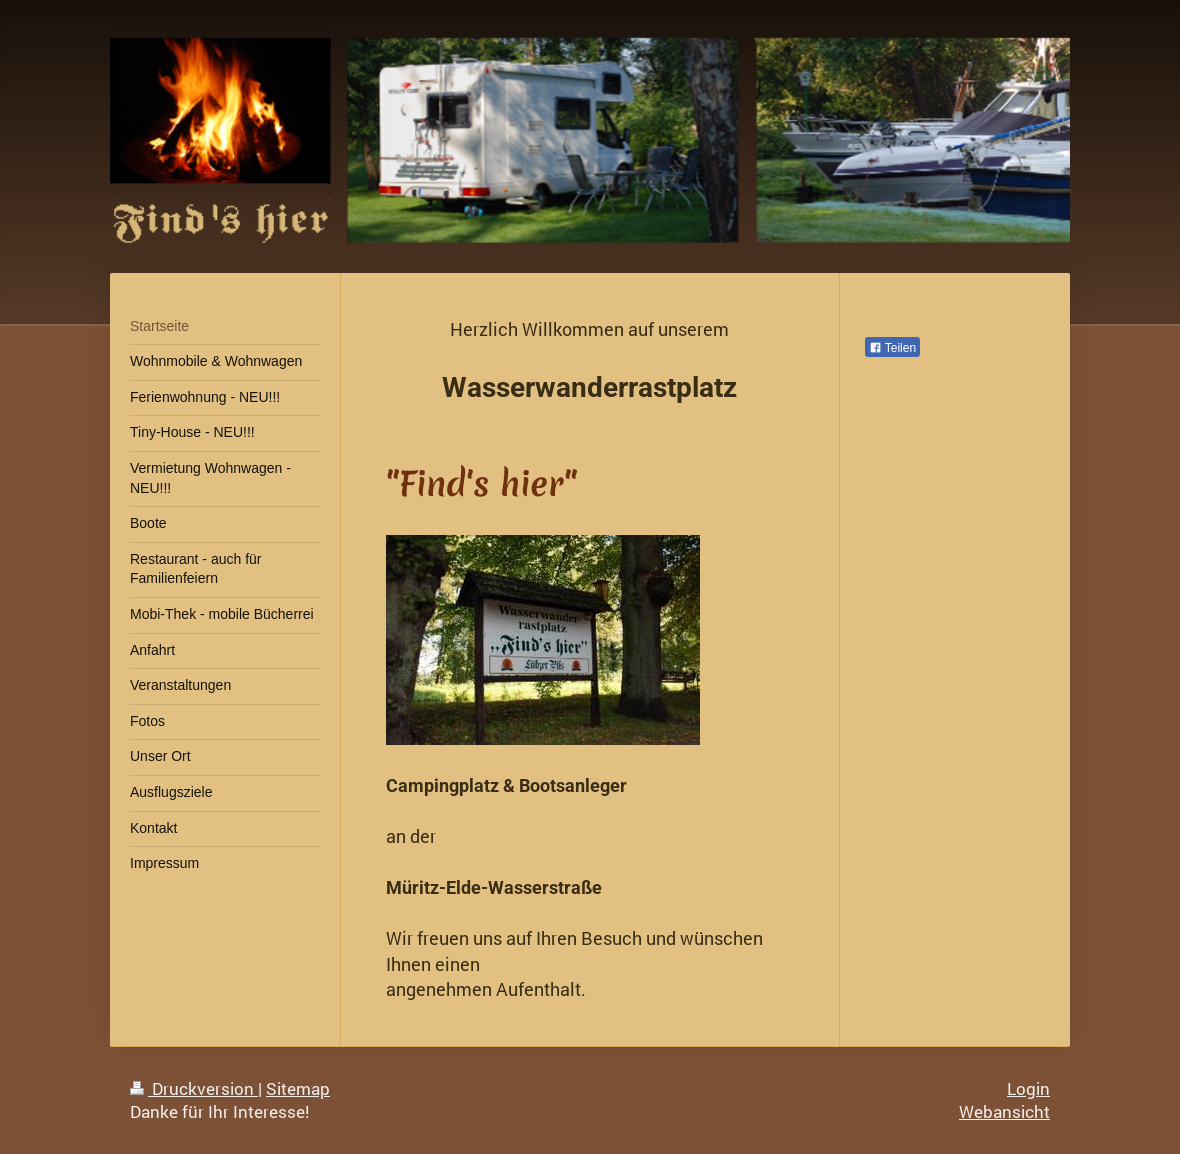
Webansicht (1004, 1111)
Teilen (892, 348)
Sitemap (298, 1088)
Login (1028, 1088)
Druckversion (194, 1088)
